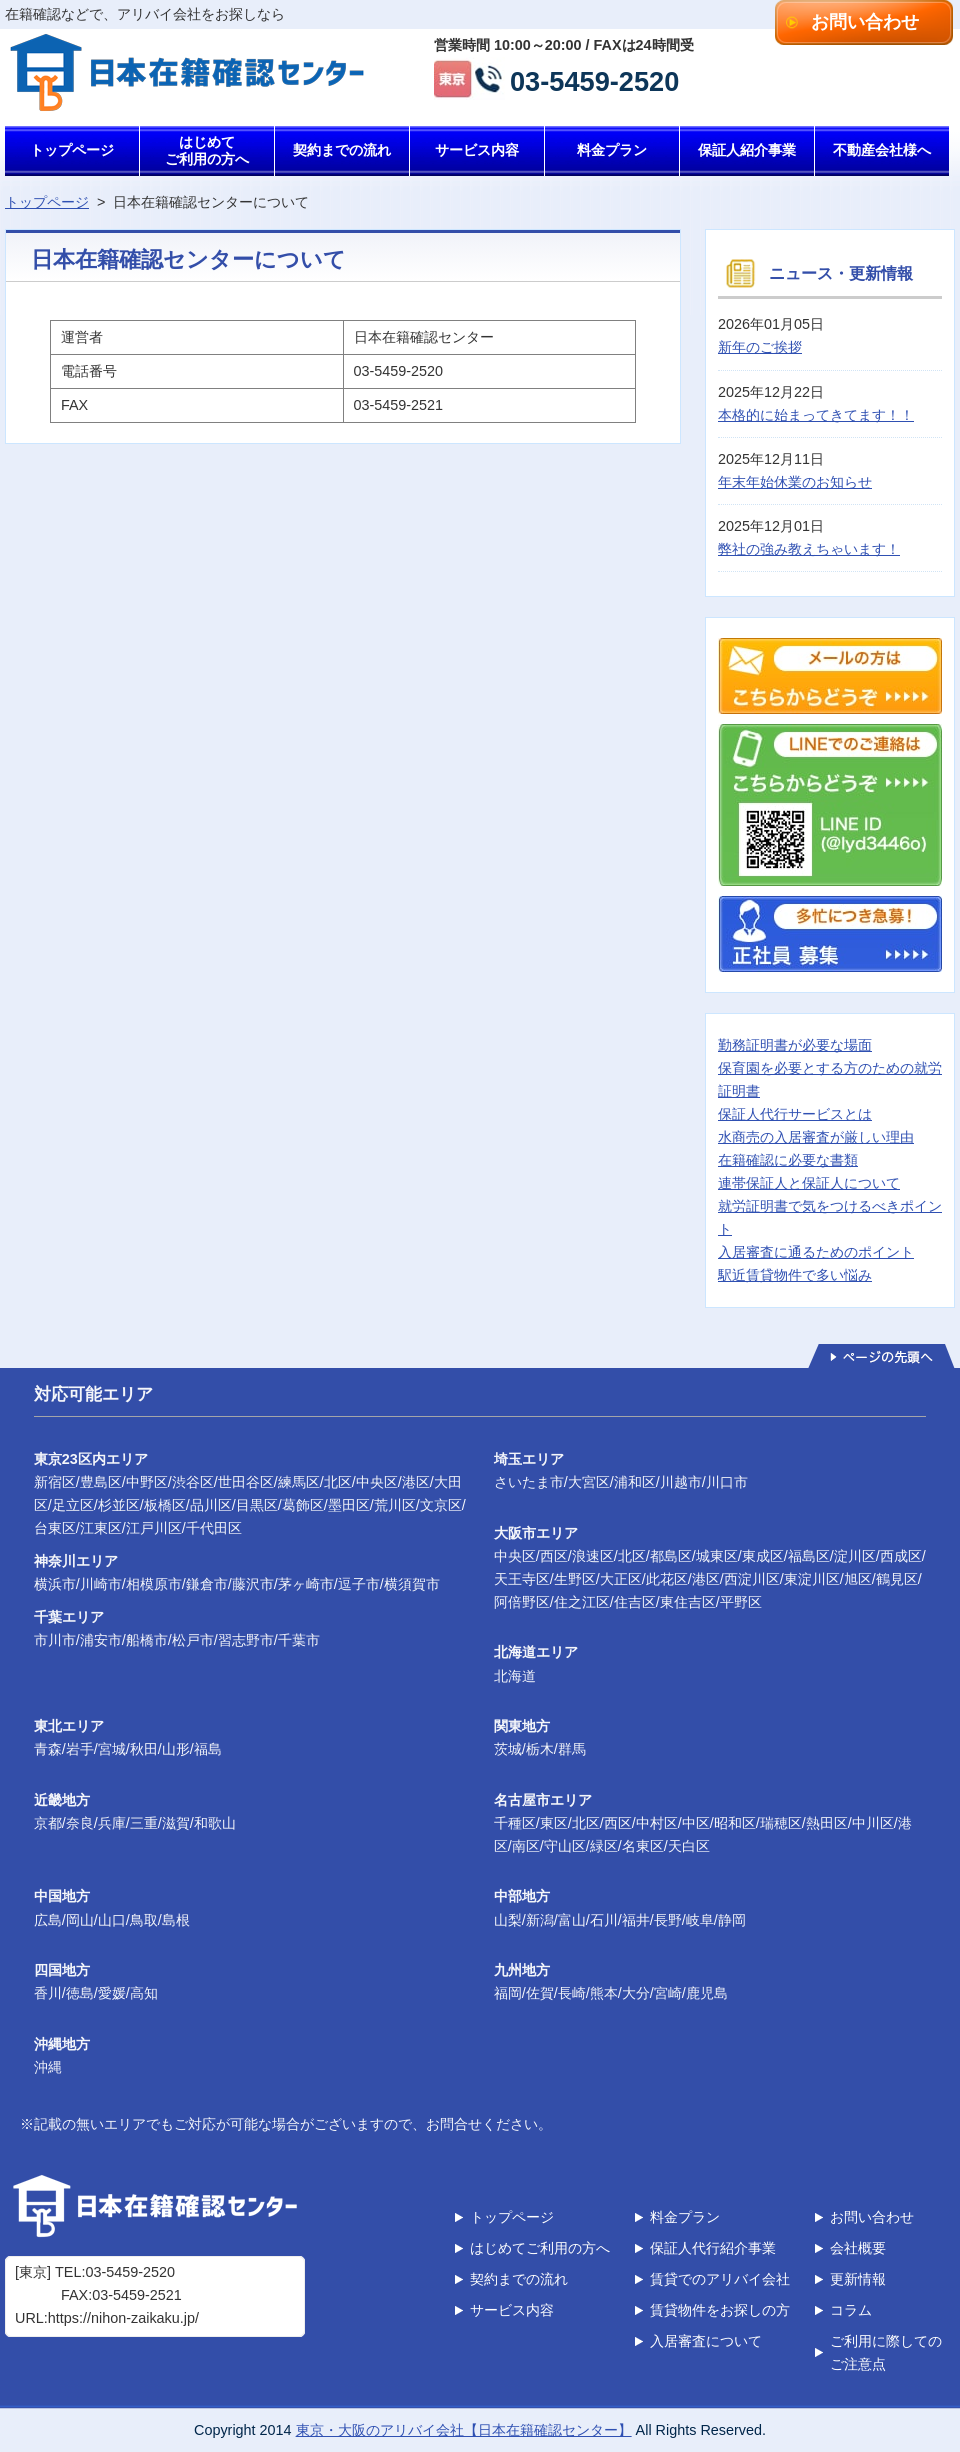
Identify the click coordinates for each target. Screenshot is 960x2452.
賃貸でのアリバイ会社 (720, 2279)
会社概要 (858, 2248)
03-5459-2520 (594, 79)
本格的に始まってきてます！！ (816, 415)
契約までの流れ (342, 150)
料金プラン (612, 150)
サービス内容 (477, 150)
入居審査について (706, 2341)
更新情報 (858, 2279)
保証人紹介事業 (747, 150)
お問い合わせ (865, 22)
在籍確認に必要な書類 (788, 1160)
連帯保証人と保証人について (809, 1183)
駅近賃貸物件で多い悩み (795, 1275)
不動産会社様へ (882, 150)
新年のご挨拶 (760, 347)
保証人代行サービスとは (795, 1114)
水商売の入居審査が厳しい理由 (816, 1137)
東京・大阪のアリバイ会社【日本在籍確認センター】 (464, 2430)
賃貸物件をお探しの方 (720, 2310)
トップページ (72, 150)
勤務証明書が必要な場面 (795, 1045)
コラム (851, 2310)
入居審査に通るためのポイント (816, 1252)
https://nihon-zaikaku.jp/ (123, 2318)
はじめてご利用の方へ (207, 150)
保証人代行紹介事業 (713, 2248)
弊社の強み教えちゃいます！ (809, 549)
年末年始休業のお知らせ (795, 482)
